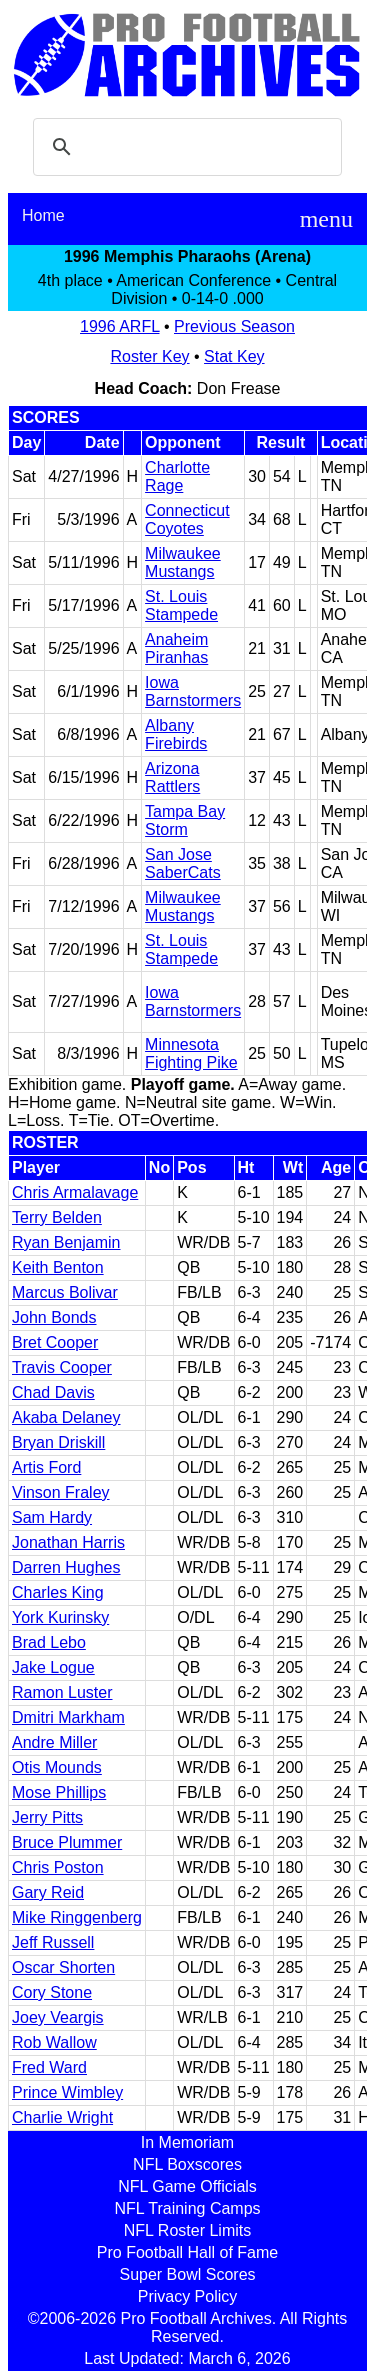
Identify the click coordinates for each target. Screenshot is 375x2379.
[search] (184, 147)
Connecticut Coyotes (187, 519)
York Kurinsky (60, 1617)
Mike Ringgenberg (77, 1917)
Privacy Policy (188, 2296)
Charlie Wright (62, 2117)
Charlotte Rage (177, 476)
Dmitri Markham (68, 1717)
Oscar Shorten (63, 1967)
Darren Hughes (66, 1567)
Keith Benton (58, 1267)
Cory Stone (52, 1992)
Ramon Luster (62, 1692)
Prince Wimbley (67, 2092)
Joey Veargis (58, 2017)
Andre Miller (54, 1742)
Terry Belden (57, 1217)
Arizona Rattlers (172, 777)
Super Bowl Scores (187, 2274)
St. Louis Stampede (181, 605)
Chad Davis (53, 1392)
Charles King (58, 1592)
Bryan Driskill (58, 1442)
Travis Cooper (62, 1367)
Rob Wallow (54, 2042)
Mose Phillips (59, 1792)
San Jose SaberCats (183, 863)
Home (43, 215)
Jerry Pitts (47, 1817)
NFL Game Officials (187, 2186)
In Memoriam (187, 2142)
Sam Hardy (52, 1517)
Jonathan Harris (68, 1542)
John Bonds (54, 1317)
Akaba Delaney (66, 1417)
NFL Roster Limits (187, 2230)
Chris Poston (58, 1867)
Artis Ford (46, 1467)
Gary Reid (48, 1892)
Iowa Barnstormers (193, 691)
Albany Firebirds (176, 734)
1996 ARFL (119, 326)
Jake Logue (53, 1667)
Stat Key (234, 356)
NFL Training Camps (187, 2208)
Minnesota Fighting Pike (191, 1053)
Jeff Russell (53, 1942)
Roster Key (149, 356)
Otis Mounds (57, 1767)
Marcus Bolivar (65, 1292)
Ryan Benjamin (66, 1242)
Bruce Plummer (67, 1842)
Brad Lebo (49, 1642)
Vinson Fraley (61, 1492)
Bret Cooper (55, 1342)
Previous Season (234, 326)
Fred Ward (49, 2067)
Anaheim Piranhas (176, 648)
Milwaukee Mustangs (183, 562)
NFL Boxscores (187, 2164)
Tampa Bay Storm (185, 820)
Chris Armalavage (75, 1192)
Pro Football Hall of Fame (187, 2252)
